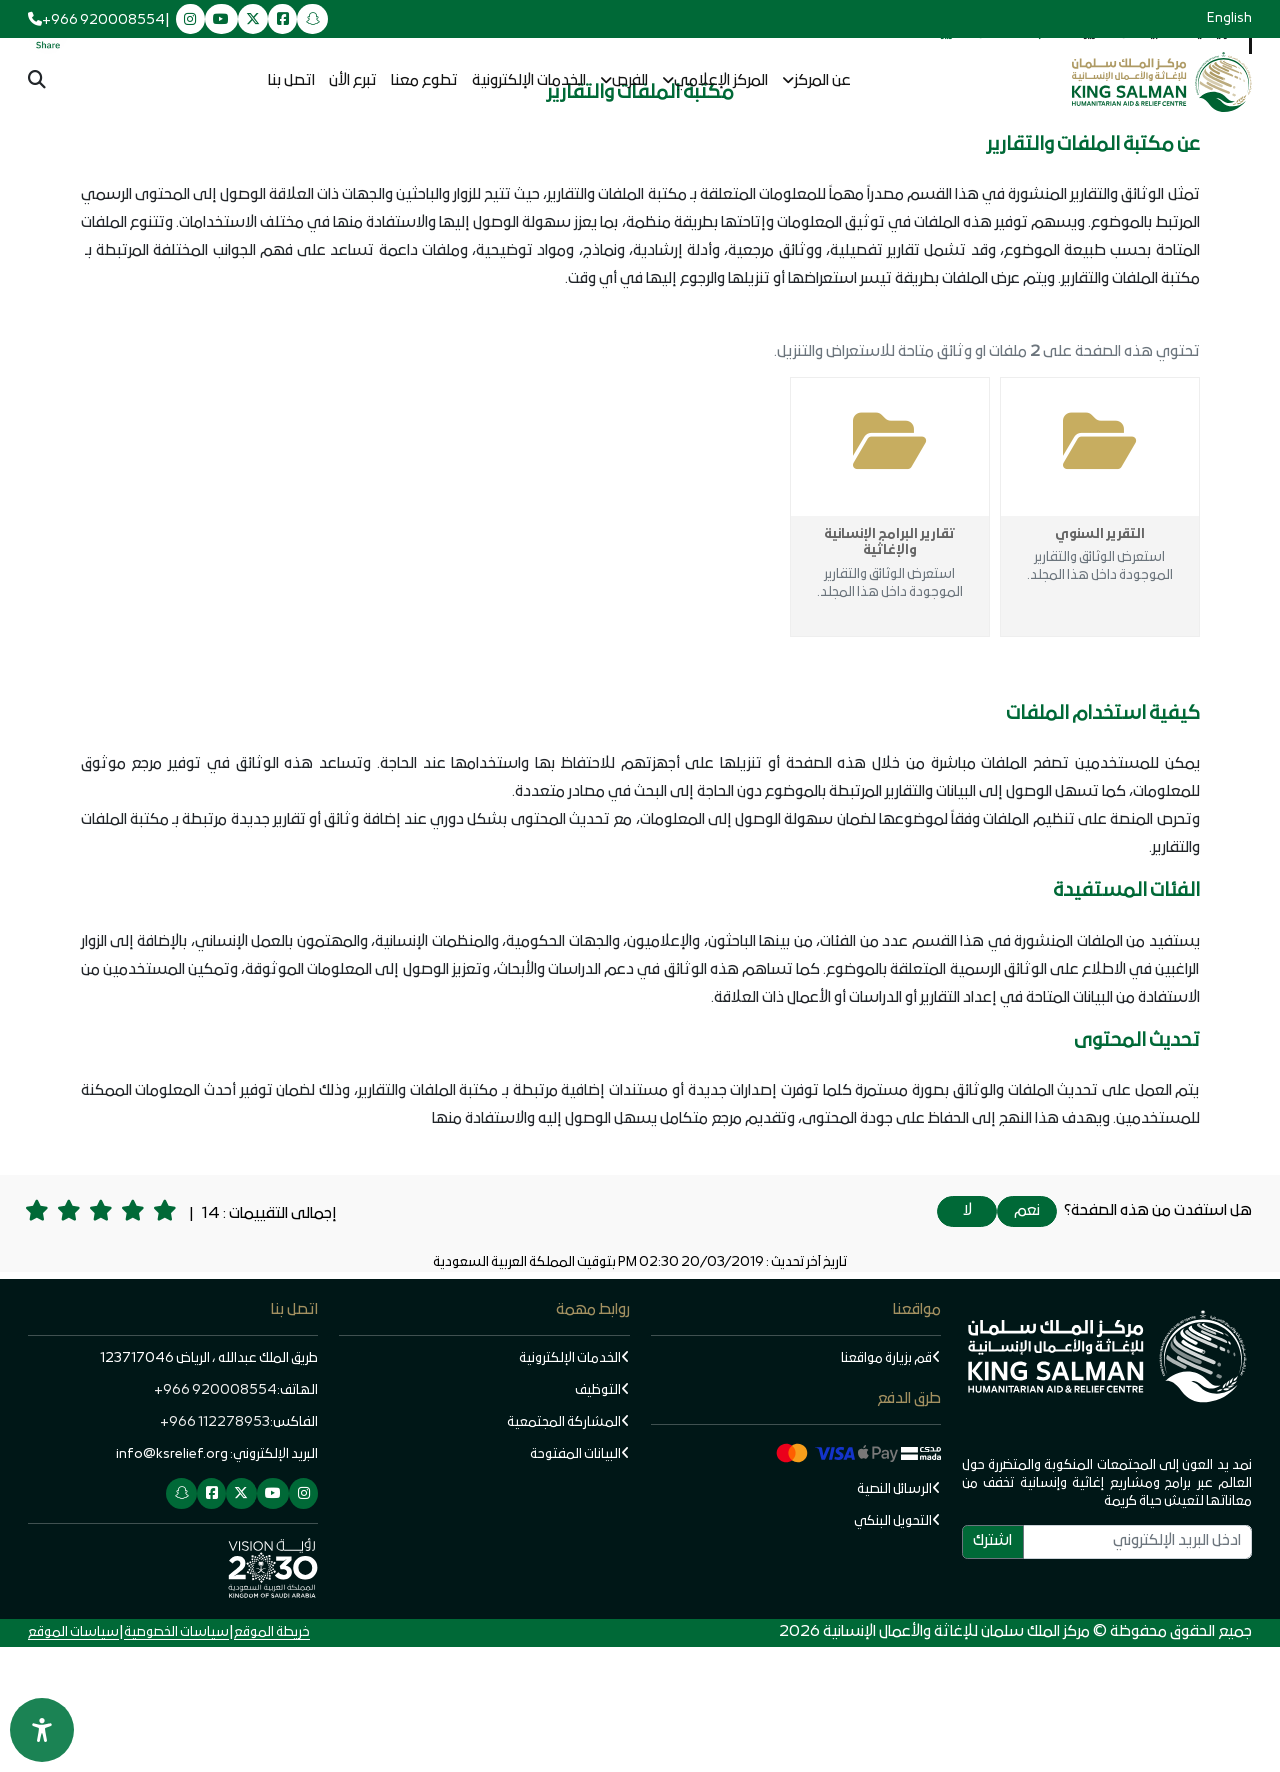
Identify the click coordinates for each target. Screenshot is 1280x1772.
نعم (1027, 1336)
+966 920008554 (103, 20)
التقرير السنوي (1100, 659)
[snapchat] (312, 20)
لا (967, 1336)
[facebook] (282, 20)
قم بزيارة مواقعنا (891, 1483)
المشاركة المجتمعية (568, 1547)
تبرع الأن (353, 81)
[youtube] (221, 20)
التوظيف (602, 1515)
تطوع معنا (424, 81)
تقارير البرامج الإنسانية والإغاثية (889, 668)
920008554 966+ (215, 1515)
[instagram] (190, 20)
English (1229, 18)
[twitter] (253, 20)
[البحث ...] (37, 82)
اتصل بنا (291, 81)
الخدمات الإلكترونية (529, 81)
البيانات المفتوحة (580, 1579)
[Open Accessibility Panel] (42, 1730)
